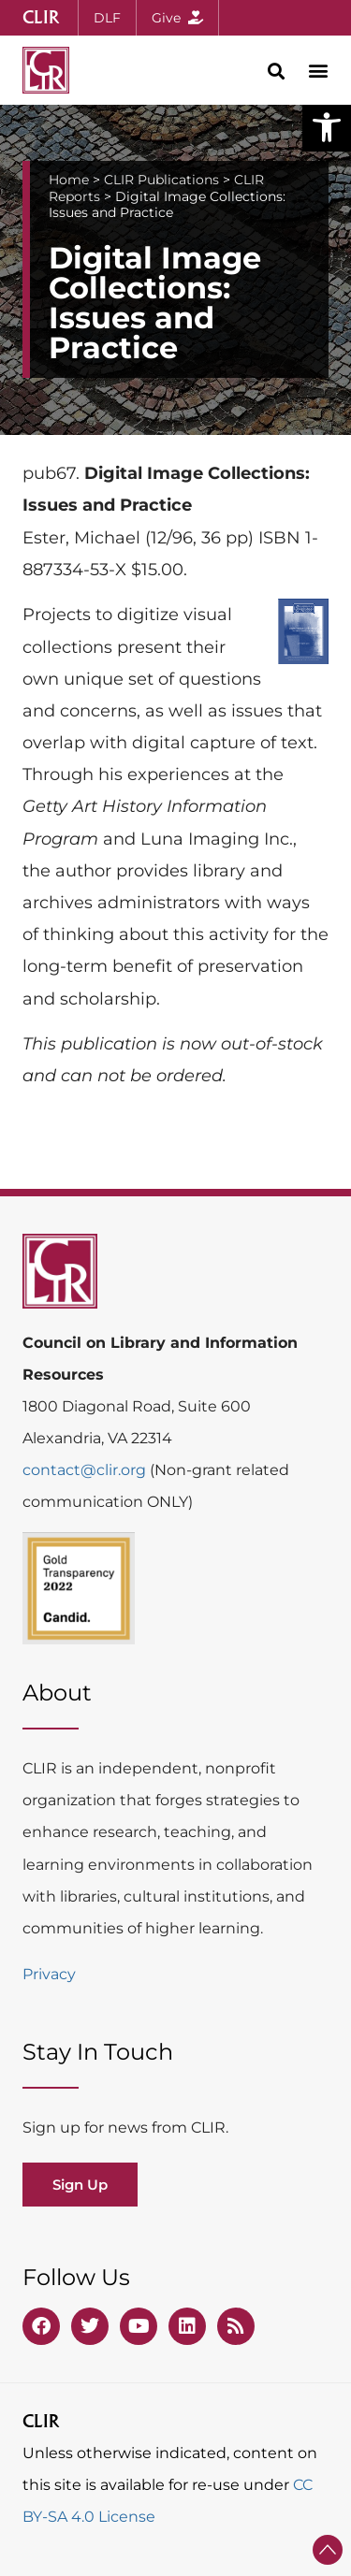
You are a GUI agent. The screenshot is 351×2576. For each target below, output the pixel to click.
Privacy (49, 1974)
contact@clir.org (86, 1470)
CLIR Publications (161, 179)
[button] (326, 127)
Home (69, 179)
